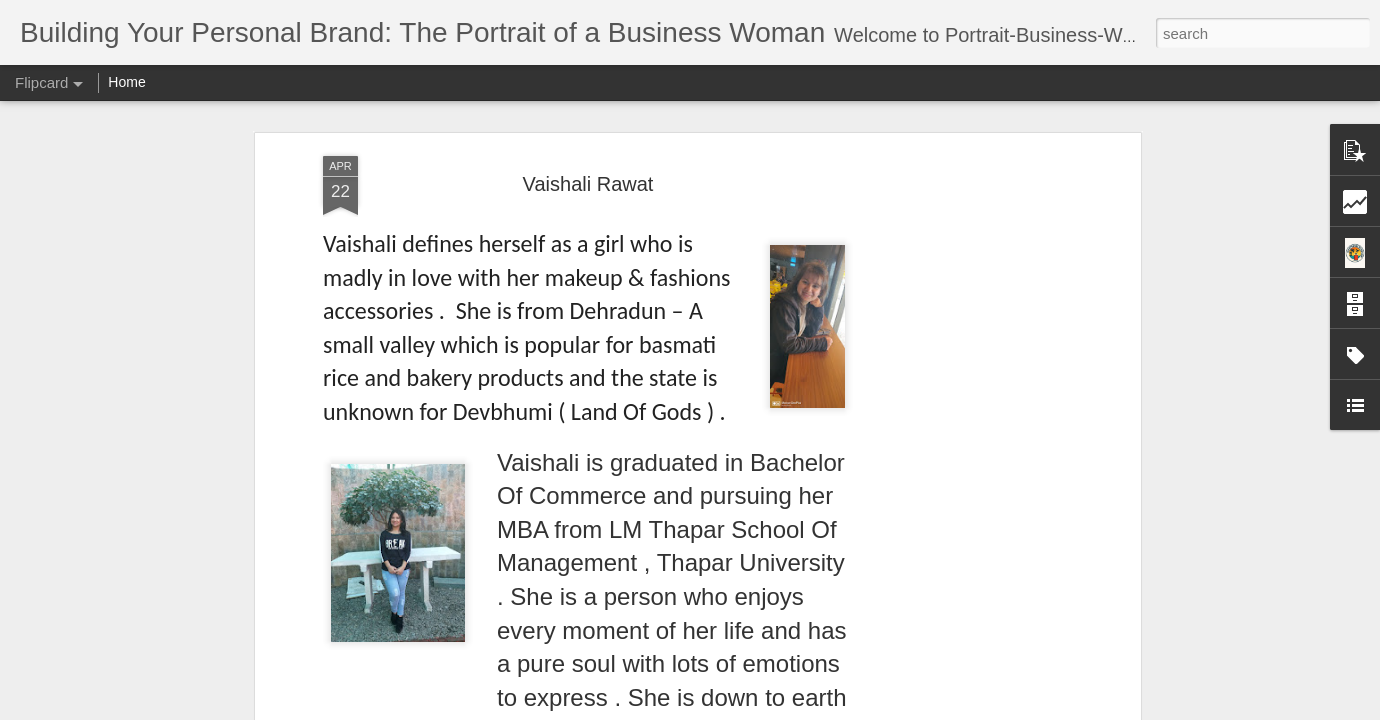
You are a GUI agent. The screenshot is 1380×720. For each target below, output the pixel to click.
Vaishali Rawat (588, 184)
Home (126, 82)
